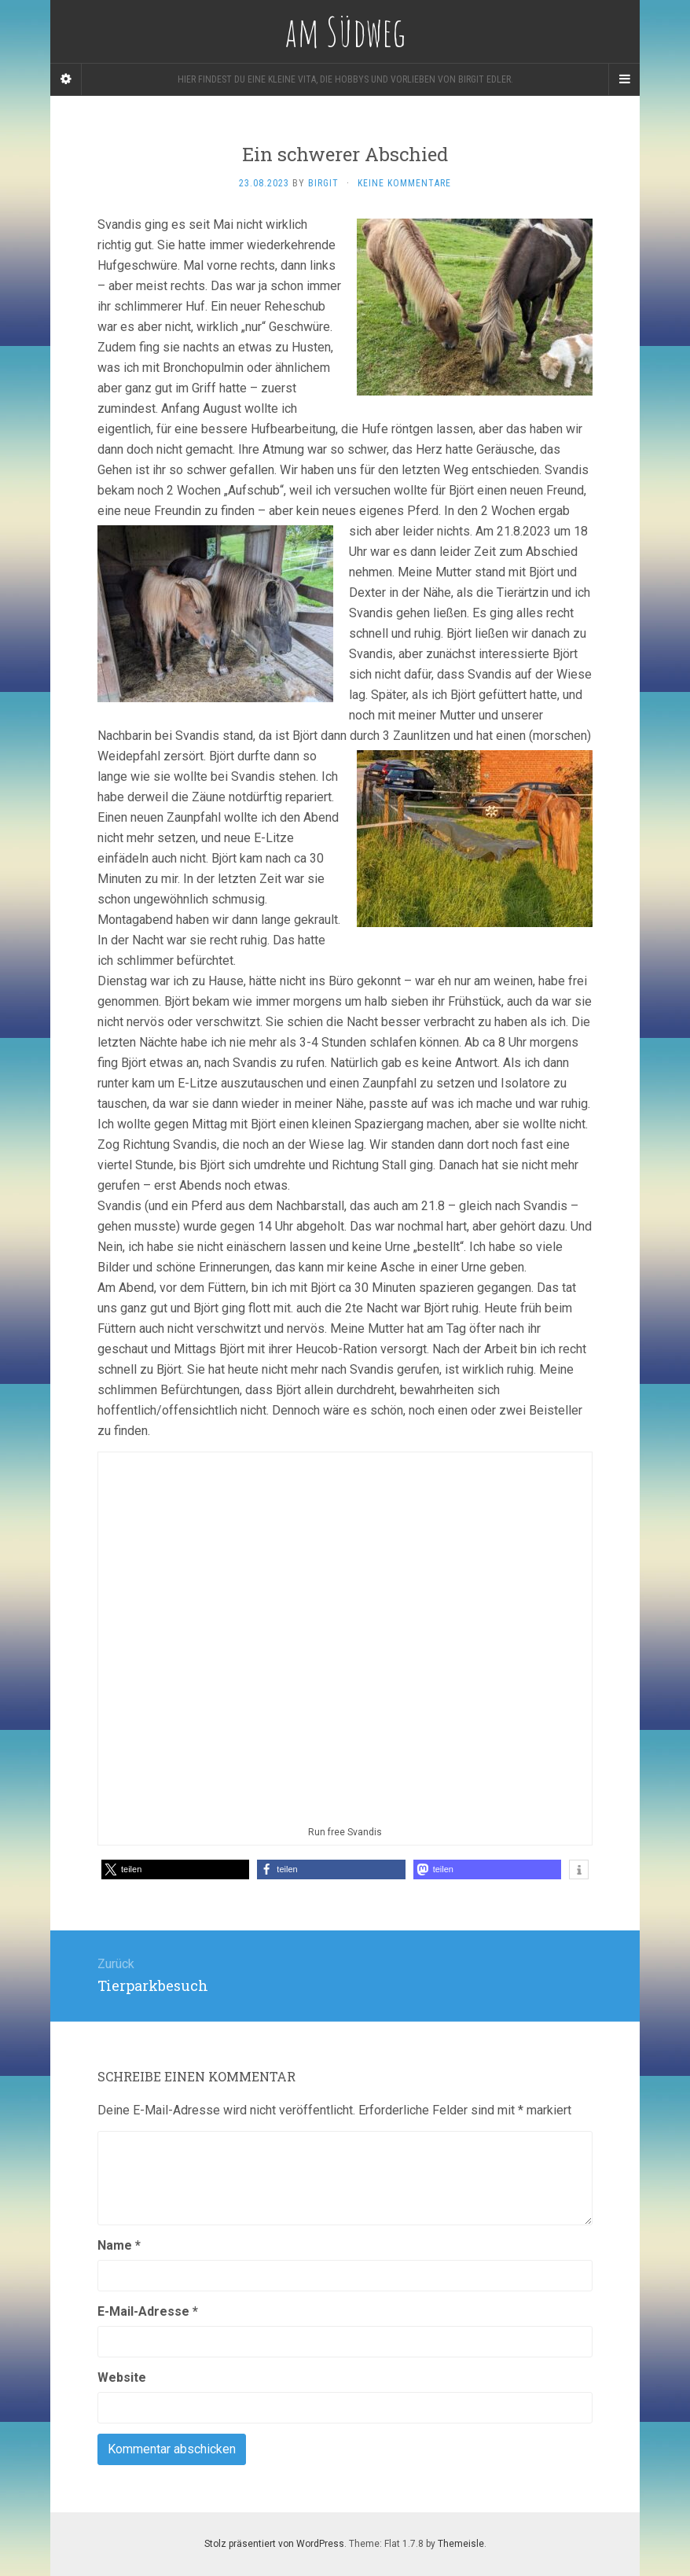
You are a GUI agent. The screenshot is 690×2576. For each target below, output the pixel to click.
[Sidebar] (66, 79)
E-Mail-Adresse (147, 2311)
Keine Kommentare (404, 183)
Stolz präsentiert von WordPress (274, 2543)
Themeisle (461, 2543)
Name (119, 2245)
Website (121, 2377)
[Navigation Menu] (624, 79)
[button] (175, 1869)
